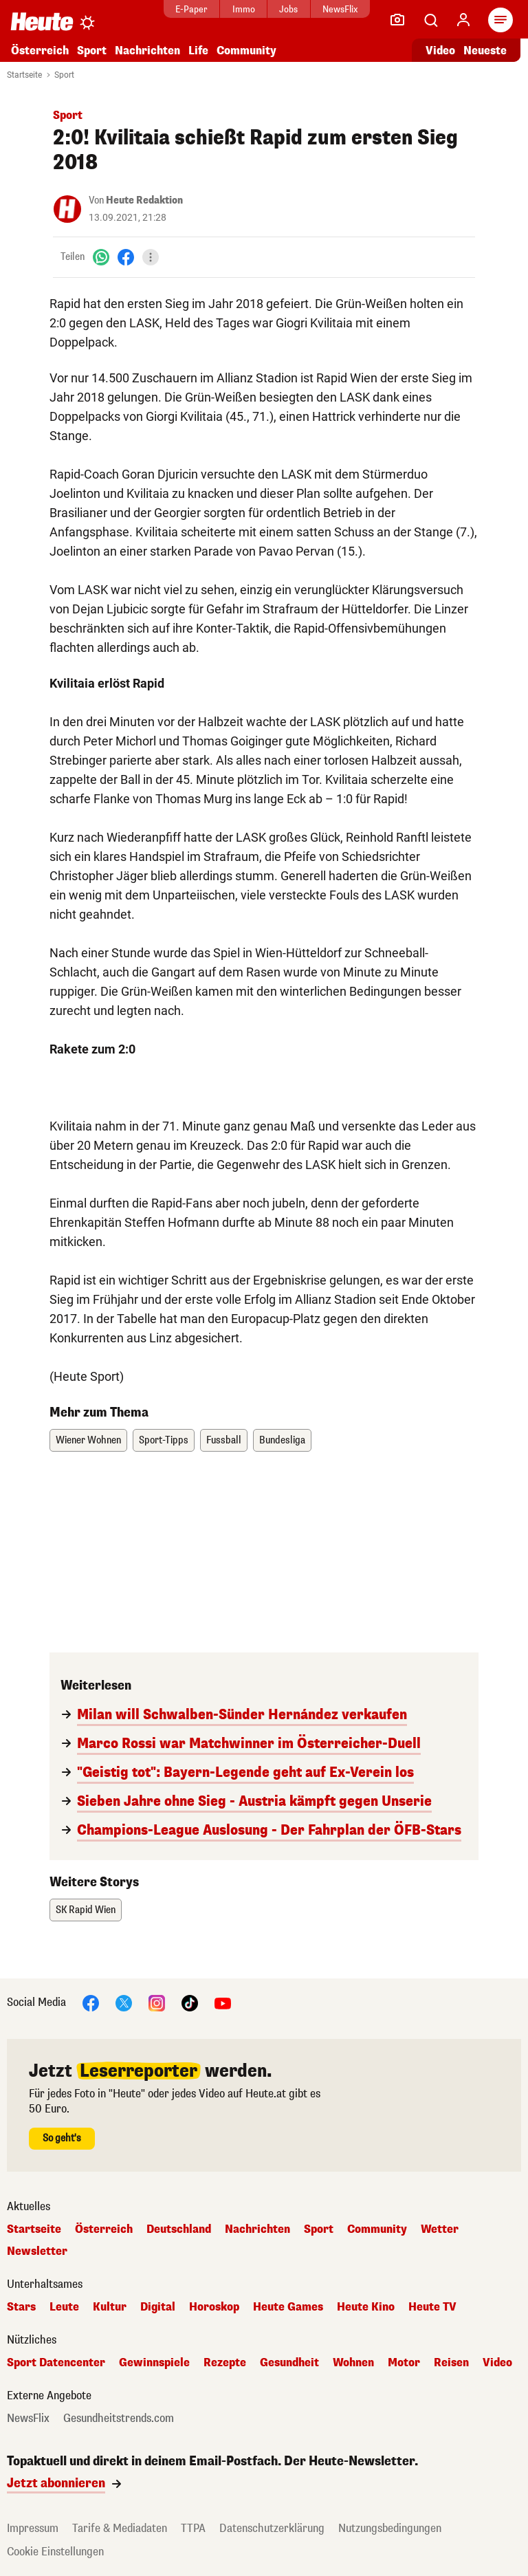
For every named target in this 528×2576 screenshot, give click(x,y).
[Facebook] (126, 256)
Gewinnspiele (154, 2363)
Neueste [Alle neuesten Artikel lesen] (485, 50)
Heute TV (432, 2307)
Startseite (24, 75)
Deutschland (178, 2229)
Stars (21, 2307)
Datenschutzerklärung (271, 2528)
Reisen (451, 2363)
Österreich (40, 50)
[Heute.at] (42, 21)
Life (198, 50)
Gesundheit (289, 2363)
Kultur (109, 2307)
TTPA (193, 2528)
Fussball (223, 1440)
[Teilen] (150, 257)
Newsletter (37, 2251)
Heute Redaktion (144, 200)
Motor (404, 2363)
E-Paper (191, 9)
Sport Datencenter (56, 2363)
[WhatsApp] (101, 256)
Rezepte (225, 2363)
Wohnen (353, 2363)
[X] (124, 2002)
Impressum (32, 2528)
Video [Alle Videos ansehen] (440, 50)
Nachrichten (147, 50)
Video (497, 2363)
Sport (92, 50)
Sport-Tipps (163, 1440)
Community (246, 50)
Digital (157, 2307)
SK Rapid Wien (86, 1910)
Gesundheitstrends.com (118, 2418)
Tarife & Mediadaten (119, 2528)
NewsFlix (340, 9)
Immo (243, 9)
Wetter (440, 2229)
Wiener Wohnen (88, 1440)
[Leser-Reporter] (397, 20)
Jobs (288, 9)
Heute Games (288, 2307)
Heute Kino (366, 2307)
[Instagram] (156, 2002)
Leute (64, 2307)
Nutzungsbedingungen (389, 2528)
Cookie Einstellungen (55, 2551)
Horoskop (214, 2307)
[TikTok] (190, 2002)
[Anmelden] (463, 20)
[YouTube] (222, 2002)
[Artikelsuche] (430, 20)
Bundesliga (282, 1440)
